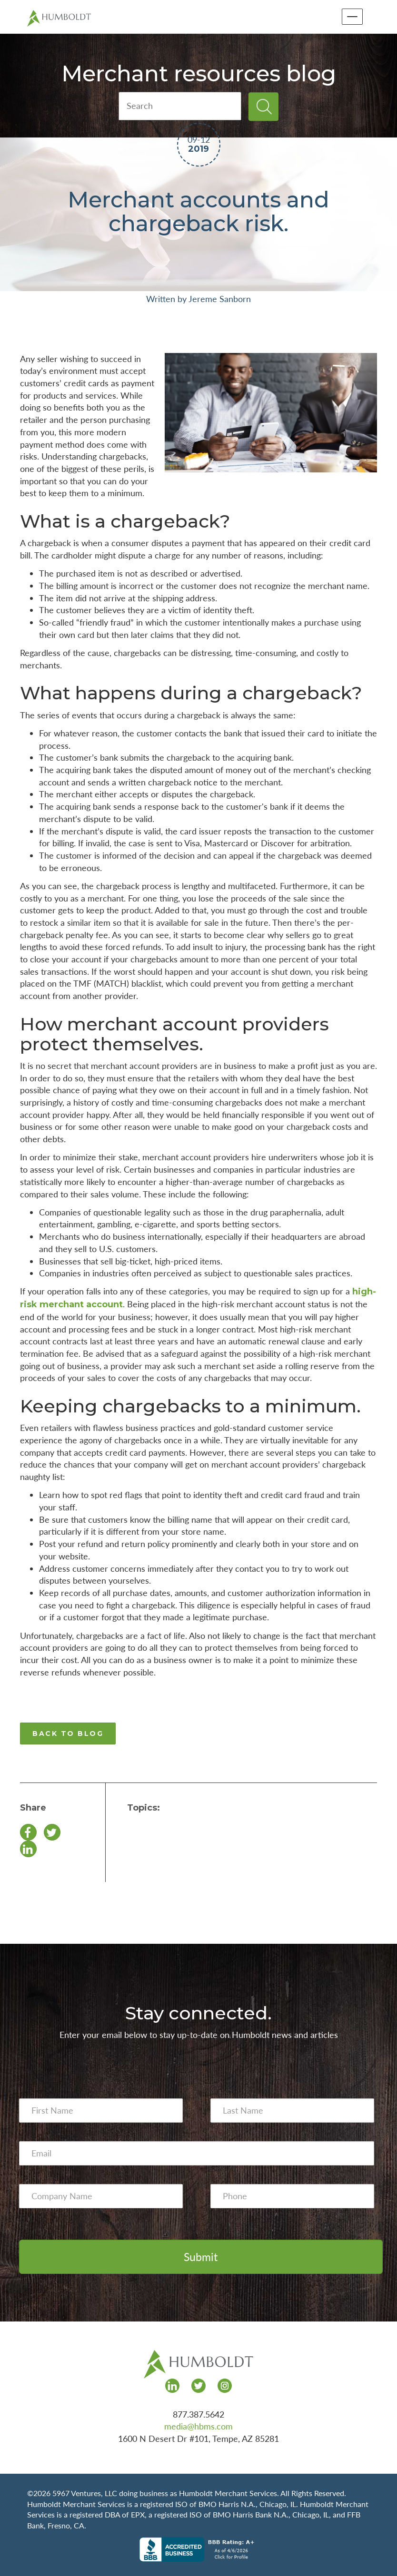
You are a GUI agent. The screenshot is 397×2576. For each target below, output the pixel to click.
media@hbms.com (198, 2426)
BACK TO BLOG (67, 1733)
